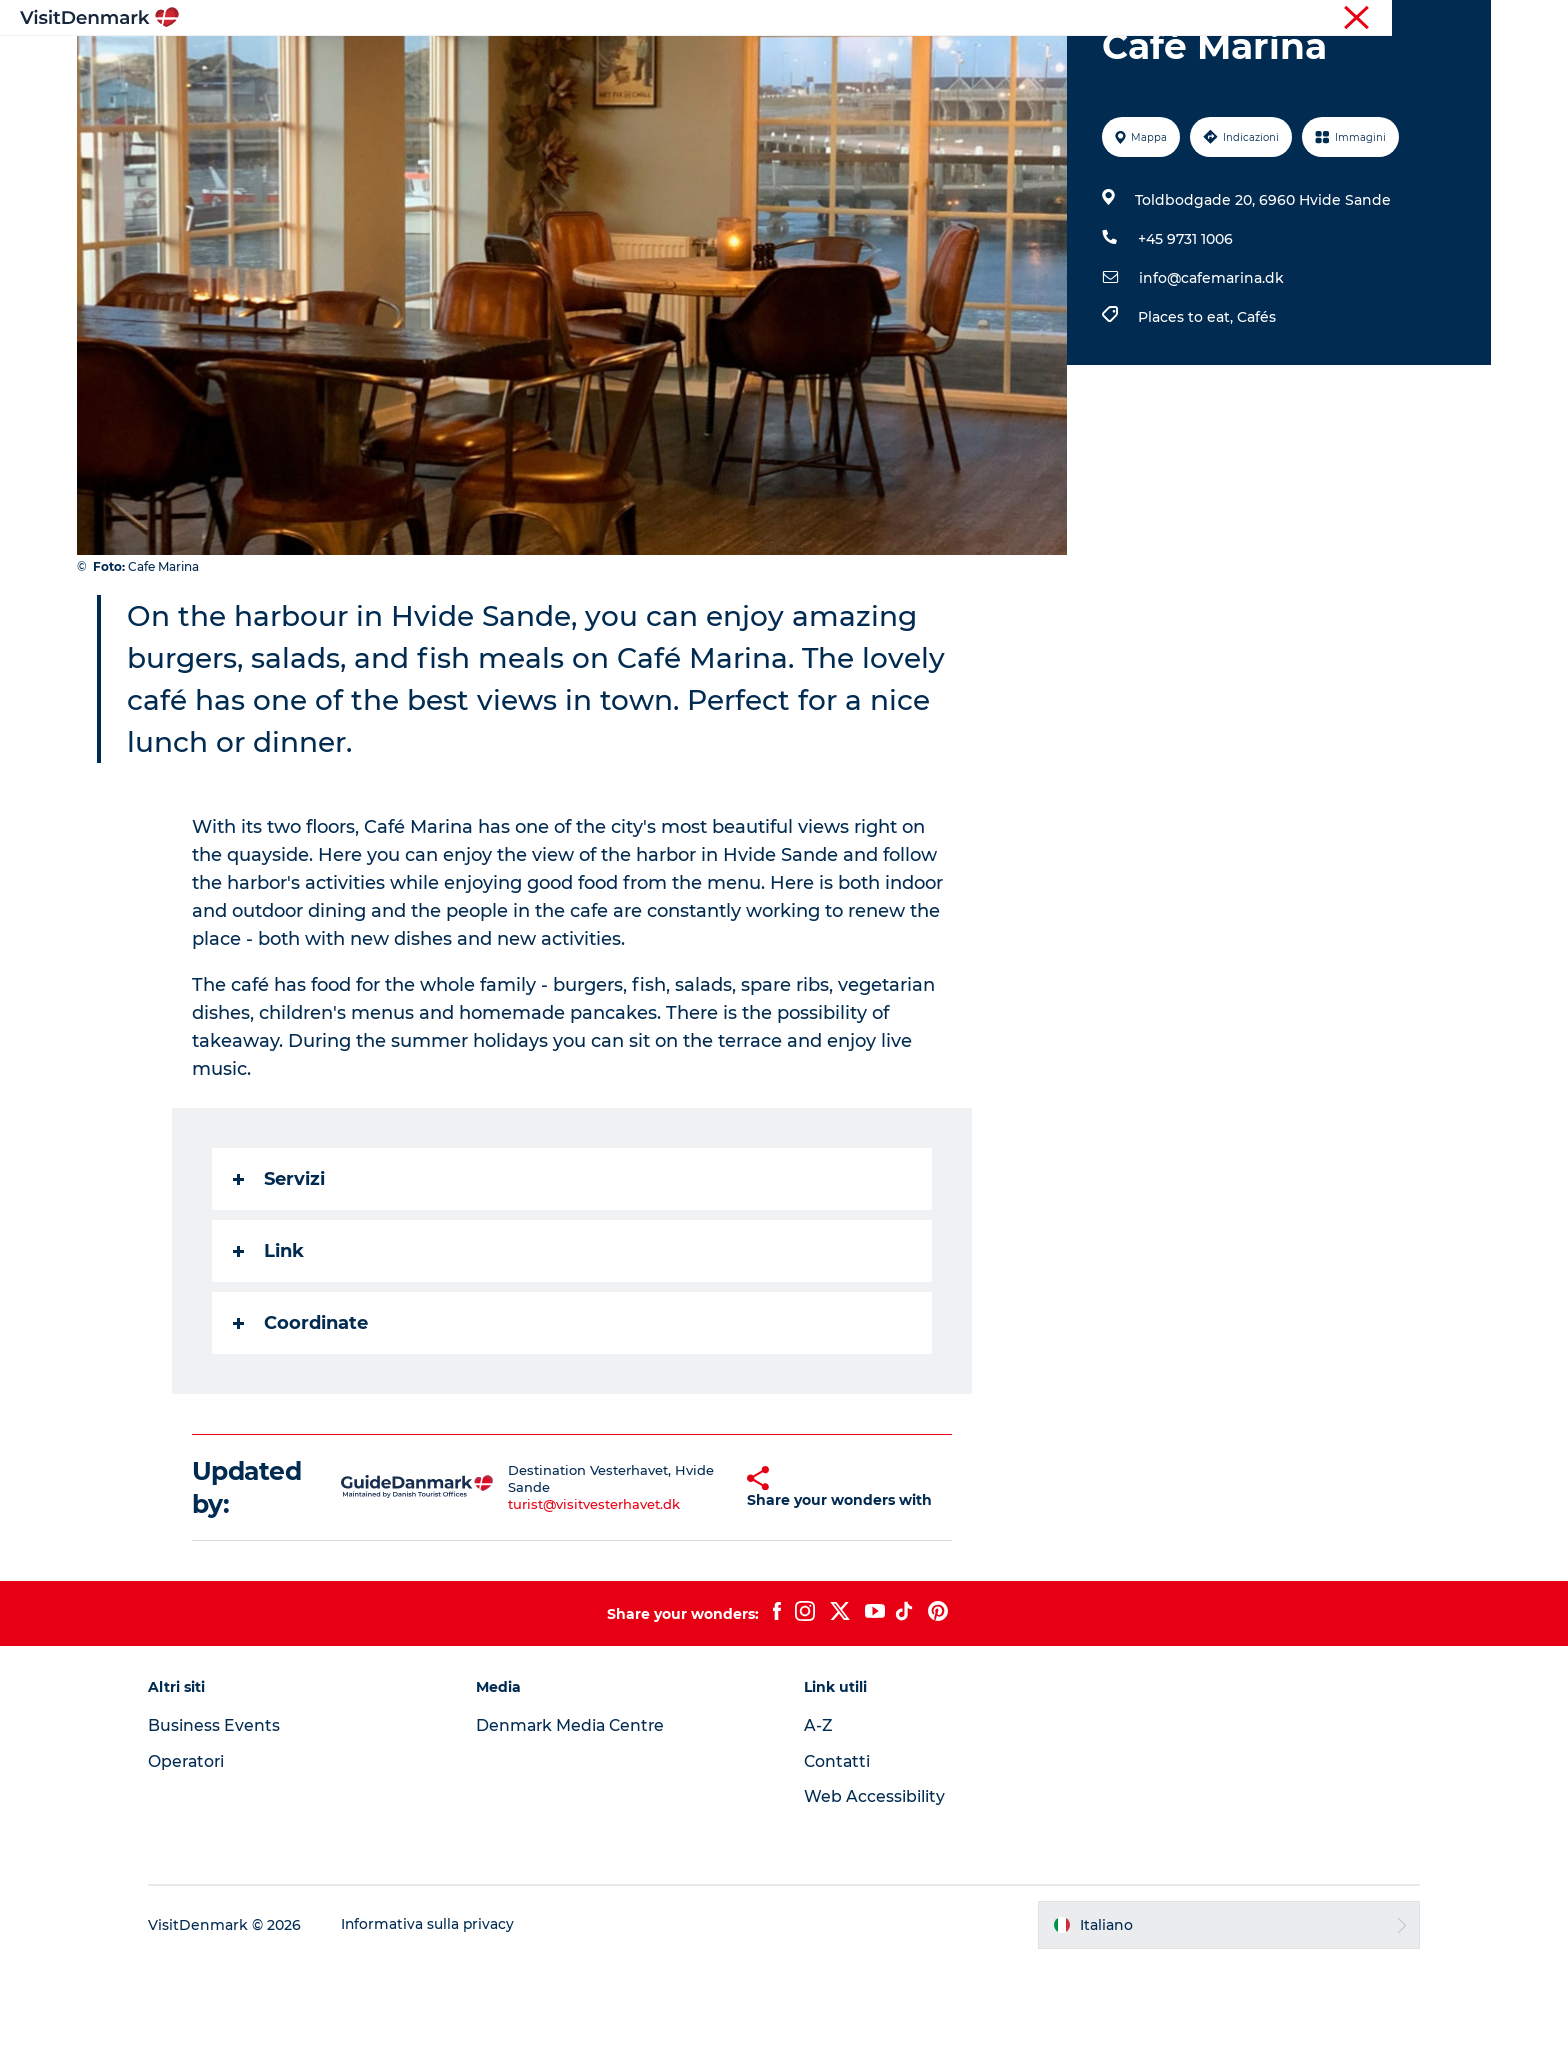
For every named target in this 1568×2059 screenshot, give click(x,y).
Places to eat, (1186, 412)
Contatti (838, 1856)
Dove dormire (868, 64)
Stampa (1466, 19)
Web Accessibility (874, 1891)
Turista (1326, 19)
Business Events (230, 1820)
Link (269, 1346)
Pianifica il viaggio (1019, 64)
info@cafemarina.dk (1210, 373)
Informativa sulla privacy (444, 2020)
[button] (707, 1583)
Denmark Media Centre (580, 1820)
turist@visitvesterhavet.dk (576, 1599)
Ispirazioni (520, 64)
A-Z (818, 1820)
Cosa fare (750, 64)
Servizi (280, 1274)
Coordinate (301, 1418)
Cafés (1255, 412)
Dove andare (637, 64)
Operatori (1395, 19)
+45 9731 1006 (1184, 334)
